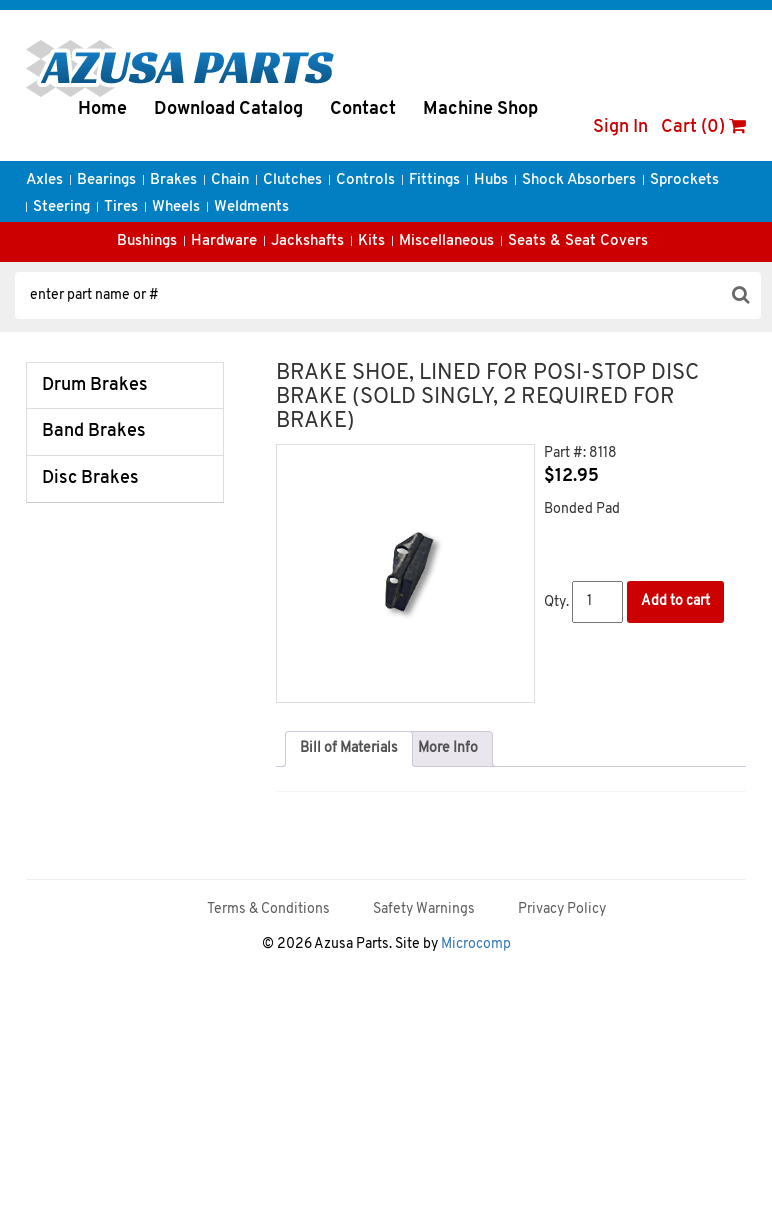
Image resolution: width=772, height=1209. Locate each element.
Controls (365, 180)
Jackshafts (307, 241)
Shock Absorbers (579, 180)
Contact (363, 109)
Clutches (292, 180)
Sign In (620, 127)
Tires (121, 207)
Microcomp (476, 944)
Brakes (173, 180)
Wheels (176, 207)
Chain (230, 180)
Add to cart (675, 601)
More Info (448, 748)
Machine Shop (480, 109)
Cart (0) (703, 127)
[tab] (349, 749)
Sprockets (684, 180)
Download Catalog (228, 109)
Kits (371, 241)
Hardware (224, 241)
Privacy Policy (562, 909)
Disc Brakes (90, 478)
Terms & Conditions (268, 909)
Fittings (434, 180)
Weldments (251, 207)
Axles (44, 180)
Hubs (491, 180)
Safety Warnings (424, 909)
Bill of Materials (349, 748)
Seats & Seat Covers (578, 241)
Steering (61, 207)
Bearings (106, 180)
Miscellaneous (446, 241)
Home (102, 109)
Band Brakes (94, 431)
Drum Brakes (95, 385)
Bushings (147, 241)
